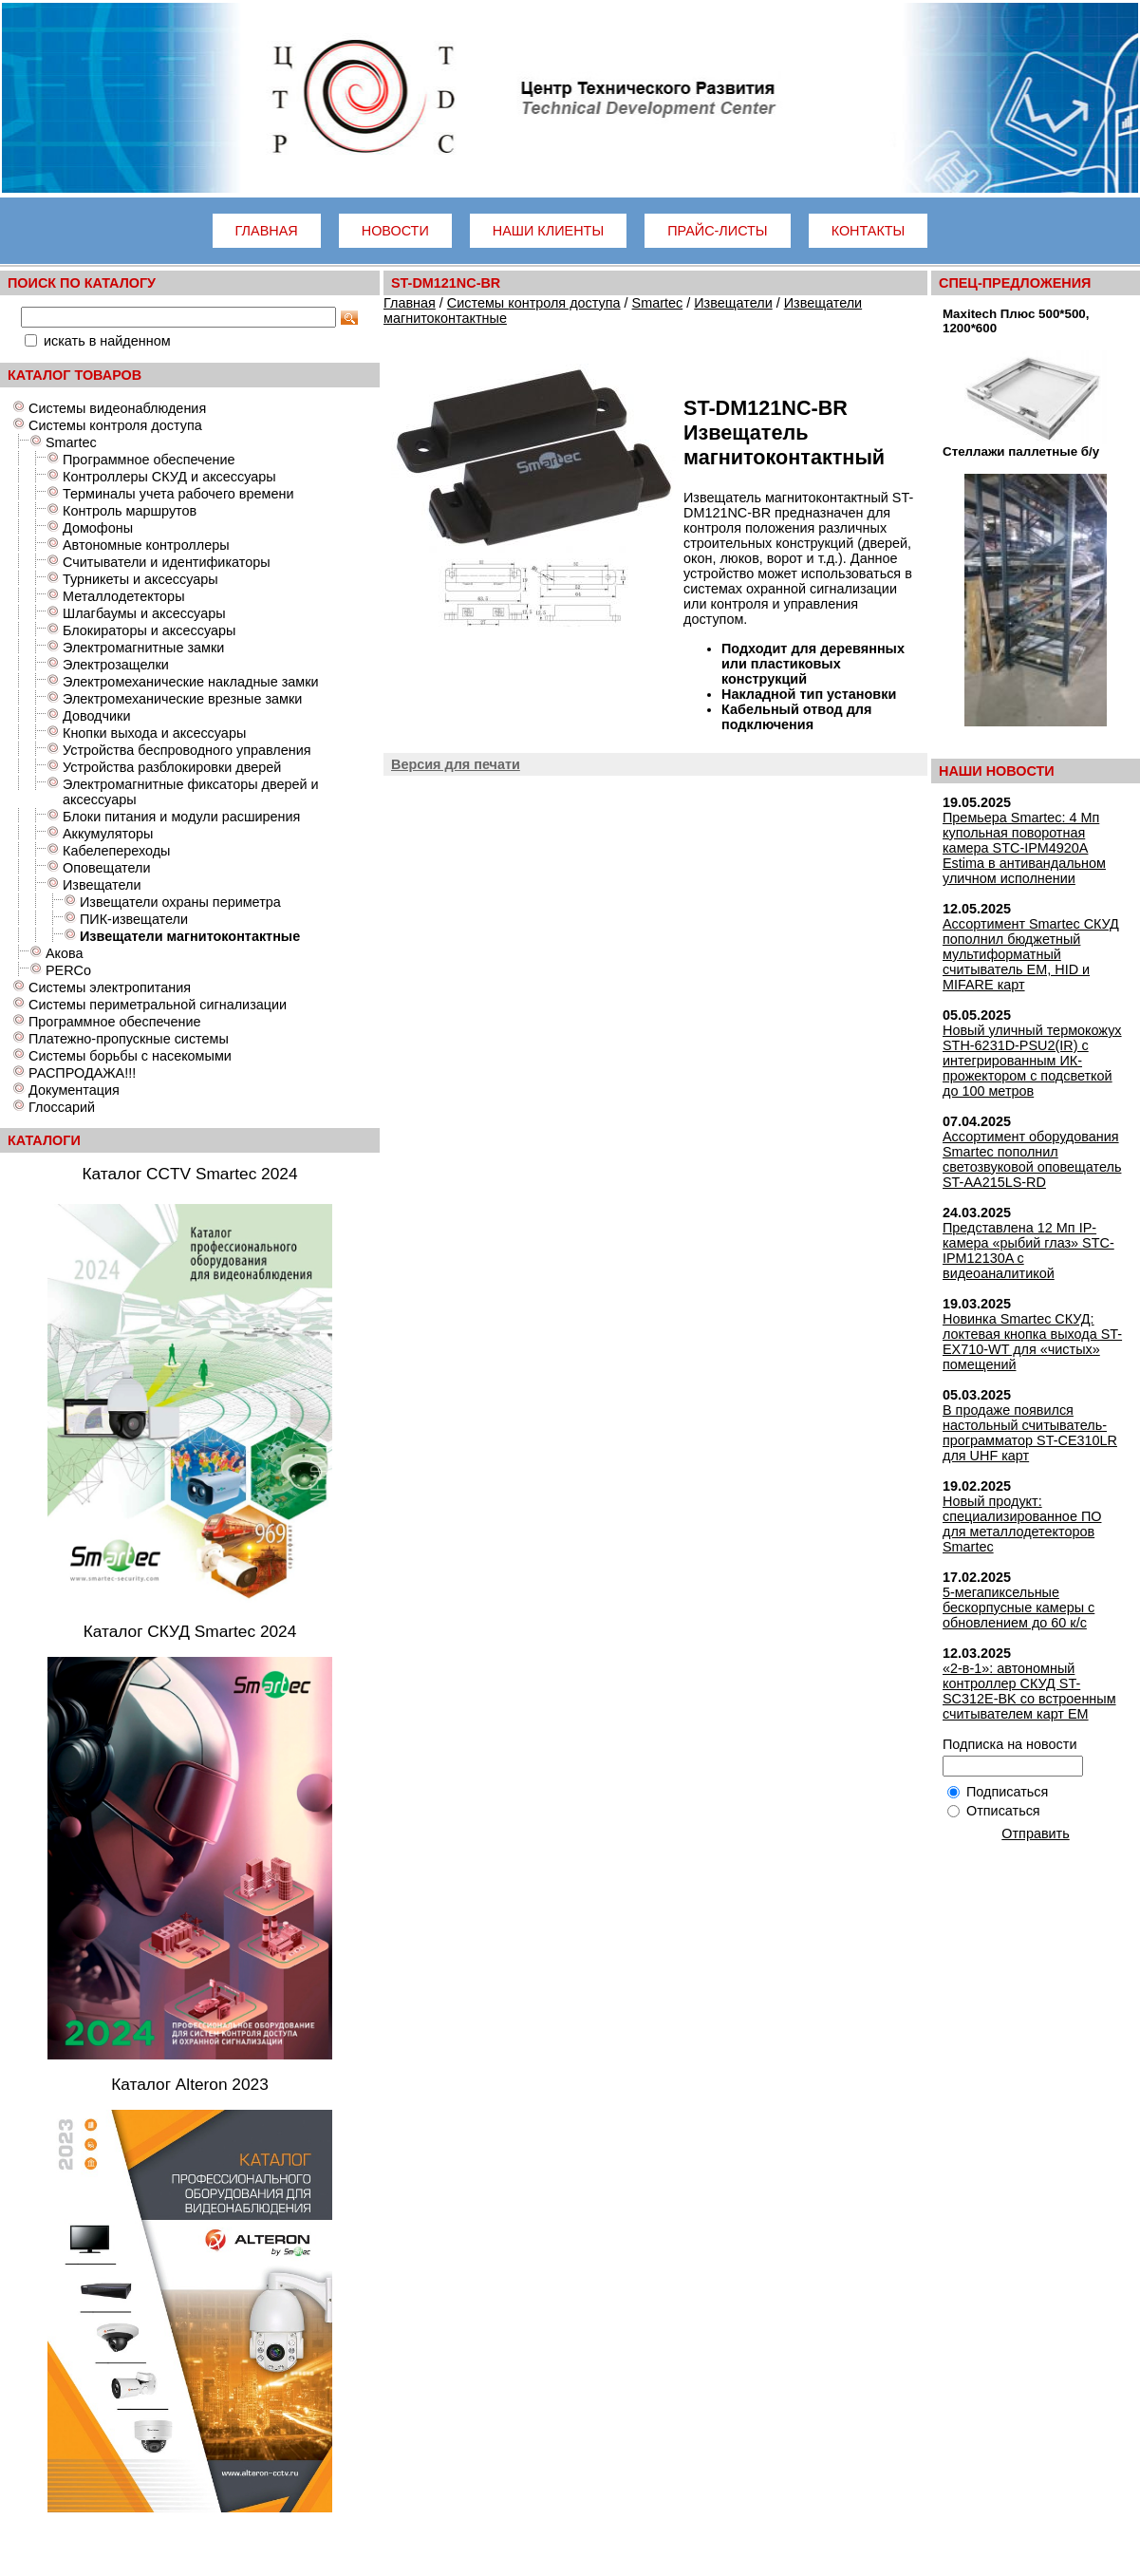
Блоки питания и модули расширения (181, 816)
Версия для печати (455, 764)
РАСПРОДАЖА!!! (82, 1073)
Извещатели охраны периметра (180, 902)
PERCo (68, 970)
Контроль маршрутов (129, 510)
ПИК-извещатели (134, 919)
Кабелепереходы (116, 850)
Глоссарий (61, 1107)
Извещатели (101, 885)
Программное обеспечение (149, 459)
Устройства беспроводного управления (187, 750)
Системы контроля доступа (115, 425)
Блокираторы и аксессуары (149, 630)
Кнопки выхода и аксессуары (154, 733)
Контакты (869, 230)
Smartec (71, 442)
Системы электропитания (109, 987)
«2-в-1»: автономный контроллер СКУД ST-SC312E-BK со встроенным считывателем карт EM (1029, 1691)
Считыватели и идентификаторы (167, 562)
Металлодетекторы (123, 596)
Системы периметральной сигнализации (157, 1004)
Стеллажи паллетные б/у (1021, 451)
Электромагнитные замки (143, 647)
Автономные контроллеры (146, 545)
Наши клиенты (548, 230)
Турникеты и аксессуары (140, 579)
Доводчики (96, 716)
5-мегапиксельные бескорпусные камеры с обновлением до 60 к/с (1018, 1607)
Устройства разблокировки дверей (172, 767)
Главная (266, 230)
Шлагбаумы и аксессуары (144, 613)
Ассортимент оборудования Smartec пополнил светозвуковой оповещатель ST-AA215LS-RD (1032, 1159)
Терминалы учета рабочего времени (178, 493)
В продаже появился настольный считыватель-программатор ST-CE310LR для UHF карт (1030, 1432)
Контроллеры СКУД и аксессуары (169, 476)
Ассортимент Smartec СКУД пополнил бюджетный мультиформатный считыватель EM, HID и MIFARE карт (1031, 954)
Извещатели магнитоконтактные (190, 936)
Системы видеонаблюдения (117, 408)
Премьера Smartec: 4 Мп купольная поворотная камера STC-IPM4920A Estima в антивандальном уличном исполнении (1024, 848)
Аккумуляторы (108, 833)
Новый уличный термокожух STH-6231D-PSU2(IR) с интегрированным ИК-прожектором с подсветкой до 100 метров (1032, 1061)
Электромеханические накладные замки (191, 681)
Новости (395, 230)
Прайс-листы (717, 230)
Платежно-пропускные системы (128, 1038)
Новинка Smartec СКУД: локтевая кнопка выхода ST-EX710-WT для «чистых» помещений (1032, 1341)
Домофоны (98, 528)
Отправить (1035, 1833)
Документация (74, 1090)
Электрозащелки (116, 664)
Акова (65, 953)
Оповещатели (107, 867)
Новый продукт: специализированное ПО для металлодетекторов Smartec (1022, 1524)
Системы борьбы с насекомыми (130, 1055)
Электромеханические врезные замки (182, 698)
